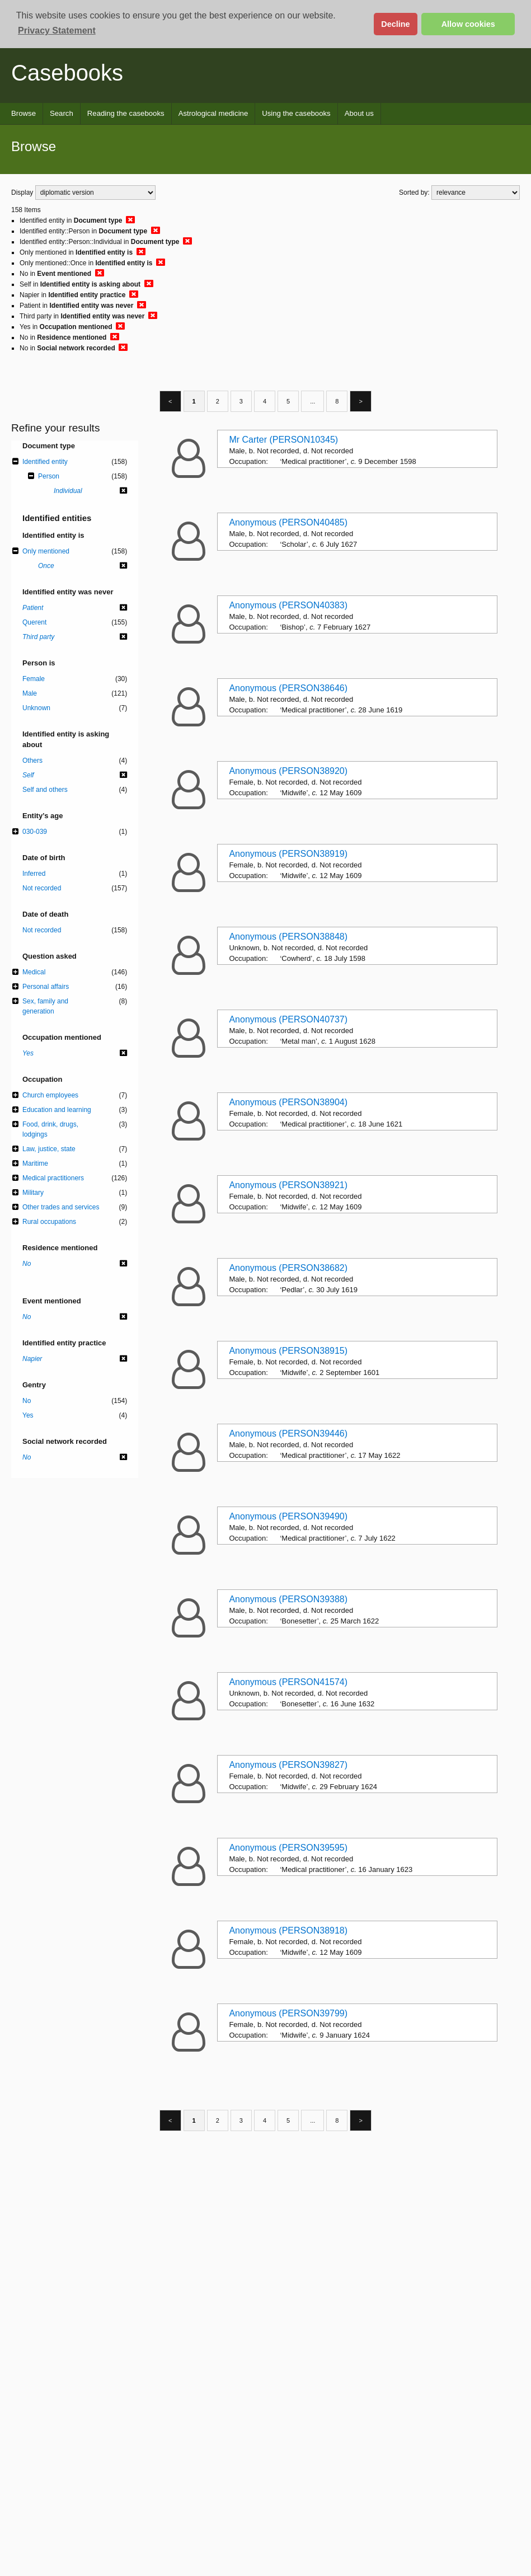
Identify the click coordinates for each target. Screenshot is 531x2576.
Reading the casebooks (126, 113)
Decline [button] (395, 24)
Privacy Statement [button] (57, 30)
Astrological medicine (213, 113)
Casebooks (67, 72)
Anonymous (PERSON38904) (288, 1102)
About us (359, 113)
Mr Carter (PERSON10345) (283, 439)
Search (61, 113)
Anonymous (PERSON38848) (288, 936)
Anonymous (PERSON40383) (288, 605)
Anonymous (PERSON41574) (288, 1682)
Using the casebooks (296, 113)
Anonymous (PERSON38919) (288, 853)
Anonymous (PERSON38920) (288, 771)
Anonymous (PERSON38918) (288, 1930)
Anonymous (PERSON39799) (288, 2013)
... (312, 401)
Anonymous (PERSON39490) (288, 1516)
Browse (23, 113)
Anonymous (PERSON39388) (288, 1599)
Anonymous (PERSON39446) (288, 1433)
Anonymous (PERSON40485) (288, 522)
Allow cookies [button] (468, 24)
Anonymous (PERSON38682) (288, 1268)
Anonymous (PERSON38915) (288, 1350)
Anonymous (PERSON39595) (288, 1847)
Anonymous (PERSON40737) (288, 1019)
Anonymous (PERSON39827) (288, 1765)
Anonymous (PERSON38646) (288, 688)
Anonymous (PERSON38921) (288, 1185)
